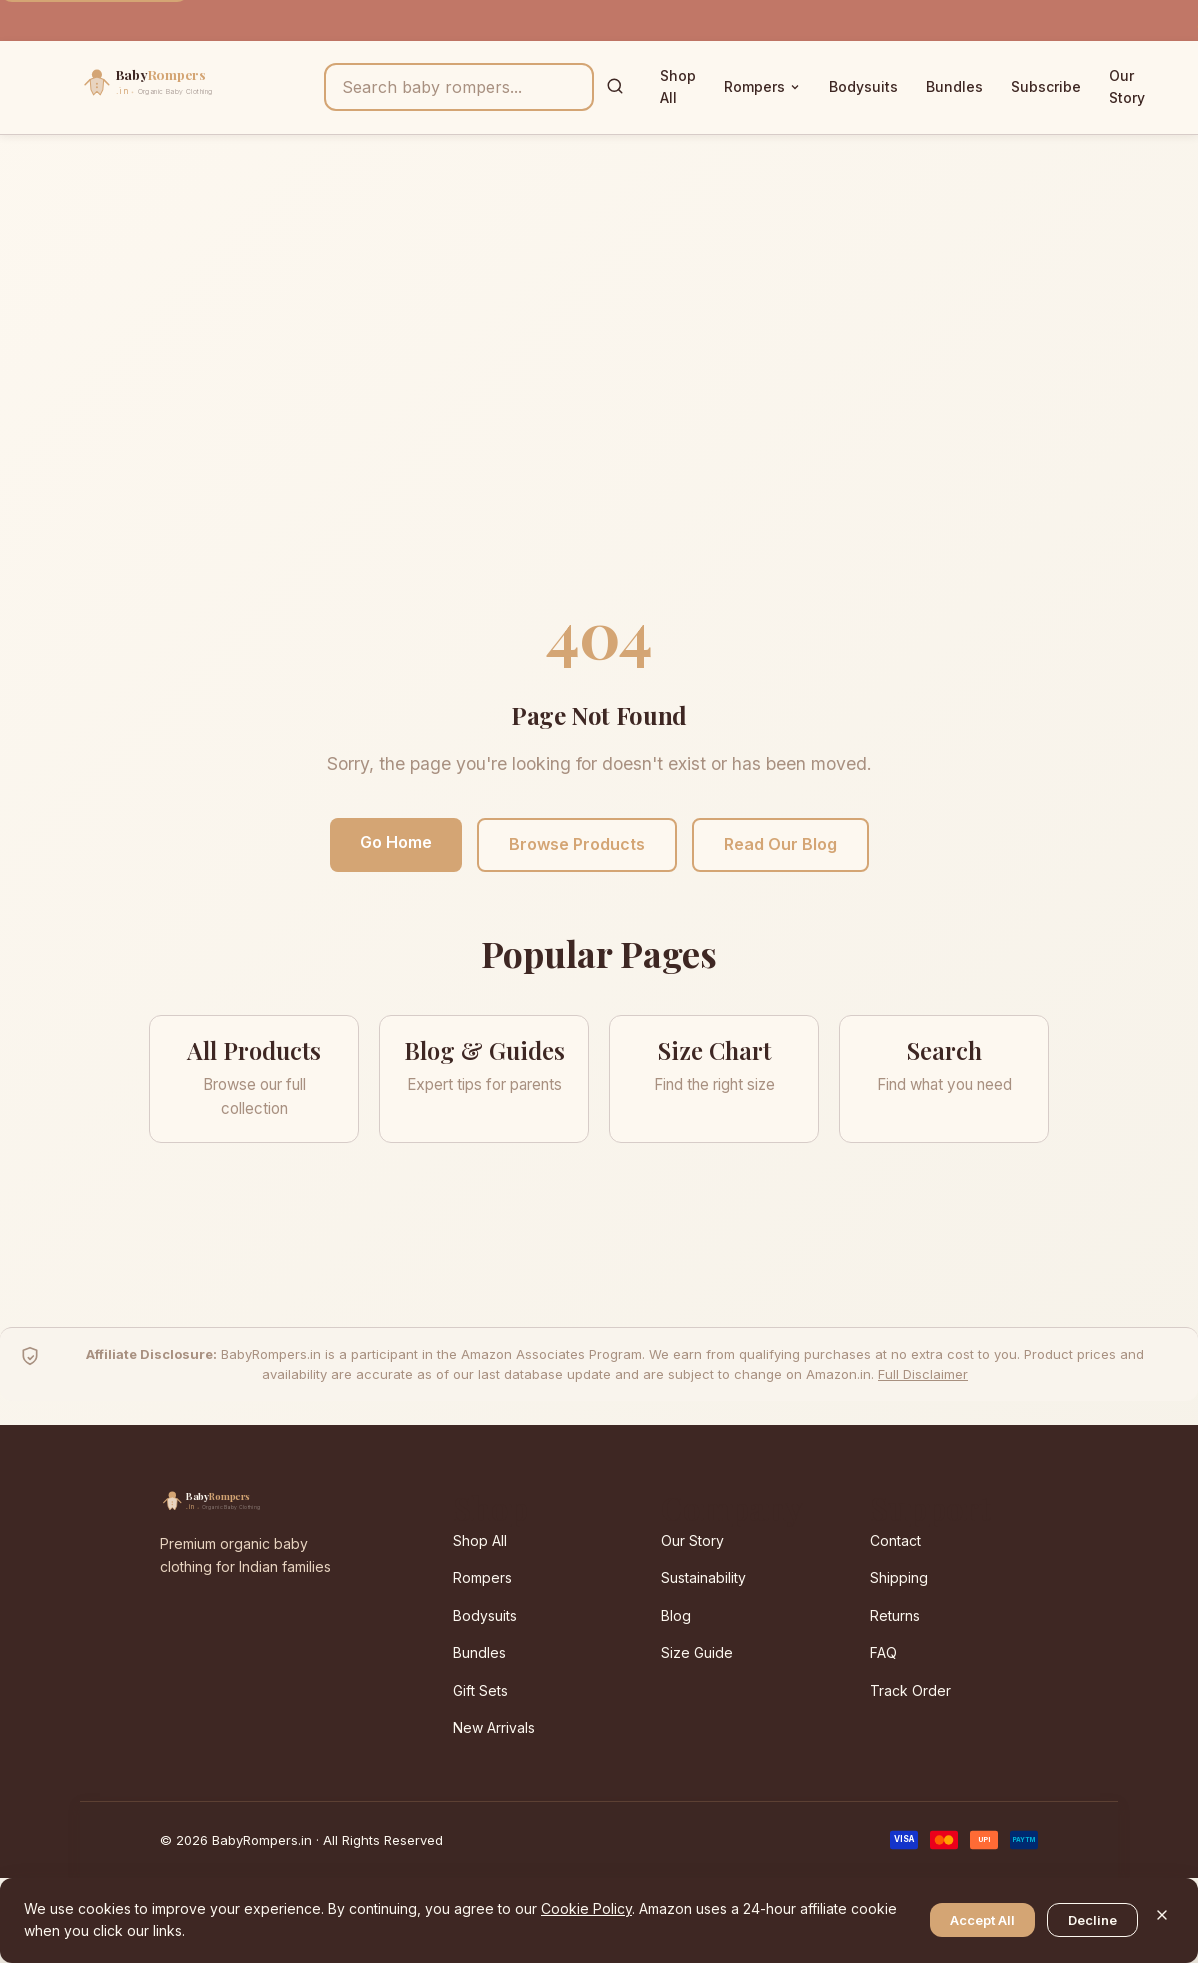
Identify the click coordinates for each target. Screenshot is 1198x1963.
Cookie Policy (586, 1908)
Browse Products (577, 844)
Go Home (396, 842)
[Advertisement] (599, 385)
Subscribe (1046, 86)
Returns (895, 1615)
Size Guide (697, 1652)
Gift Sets (480, 1690)
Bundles (954, 86)
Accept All (982, 1920)
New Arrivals (494, 1727)
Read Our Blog (780, 844)
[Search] (615, 87)
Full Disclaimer (923, 1374)
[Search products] (459, 87)
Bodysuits (863, 86)
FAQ (883, 1652)
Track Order (910, 1690)
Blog (676, 1615)
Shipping (899, 1577)
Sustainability (703, 1577)
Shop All (678, 86)
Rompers (762, 86)
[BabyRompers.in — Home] (190, 87)
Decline (1092, 1920)
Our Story (1127, 86)
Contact (895, 1540)
